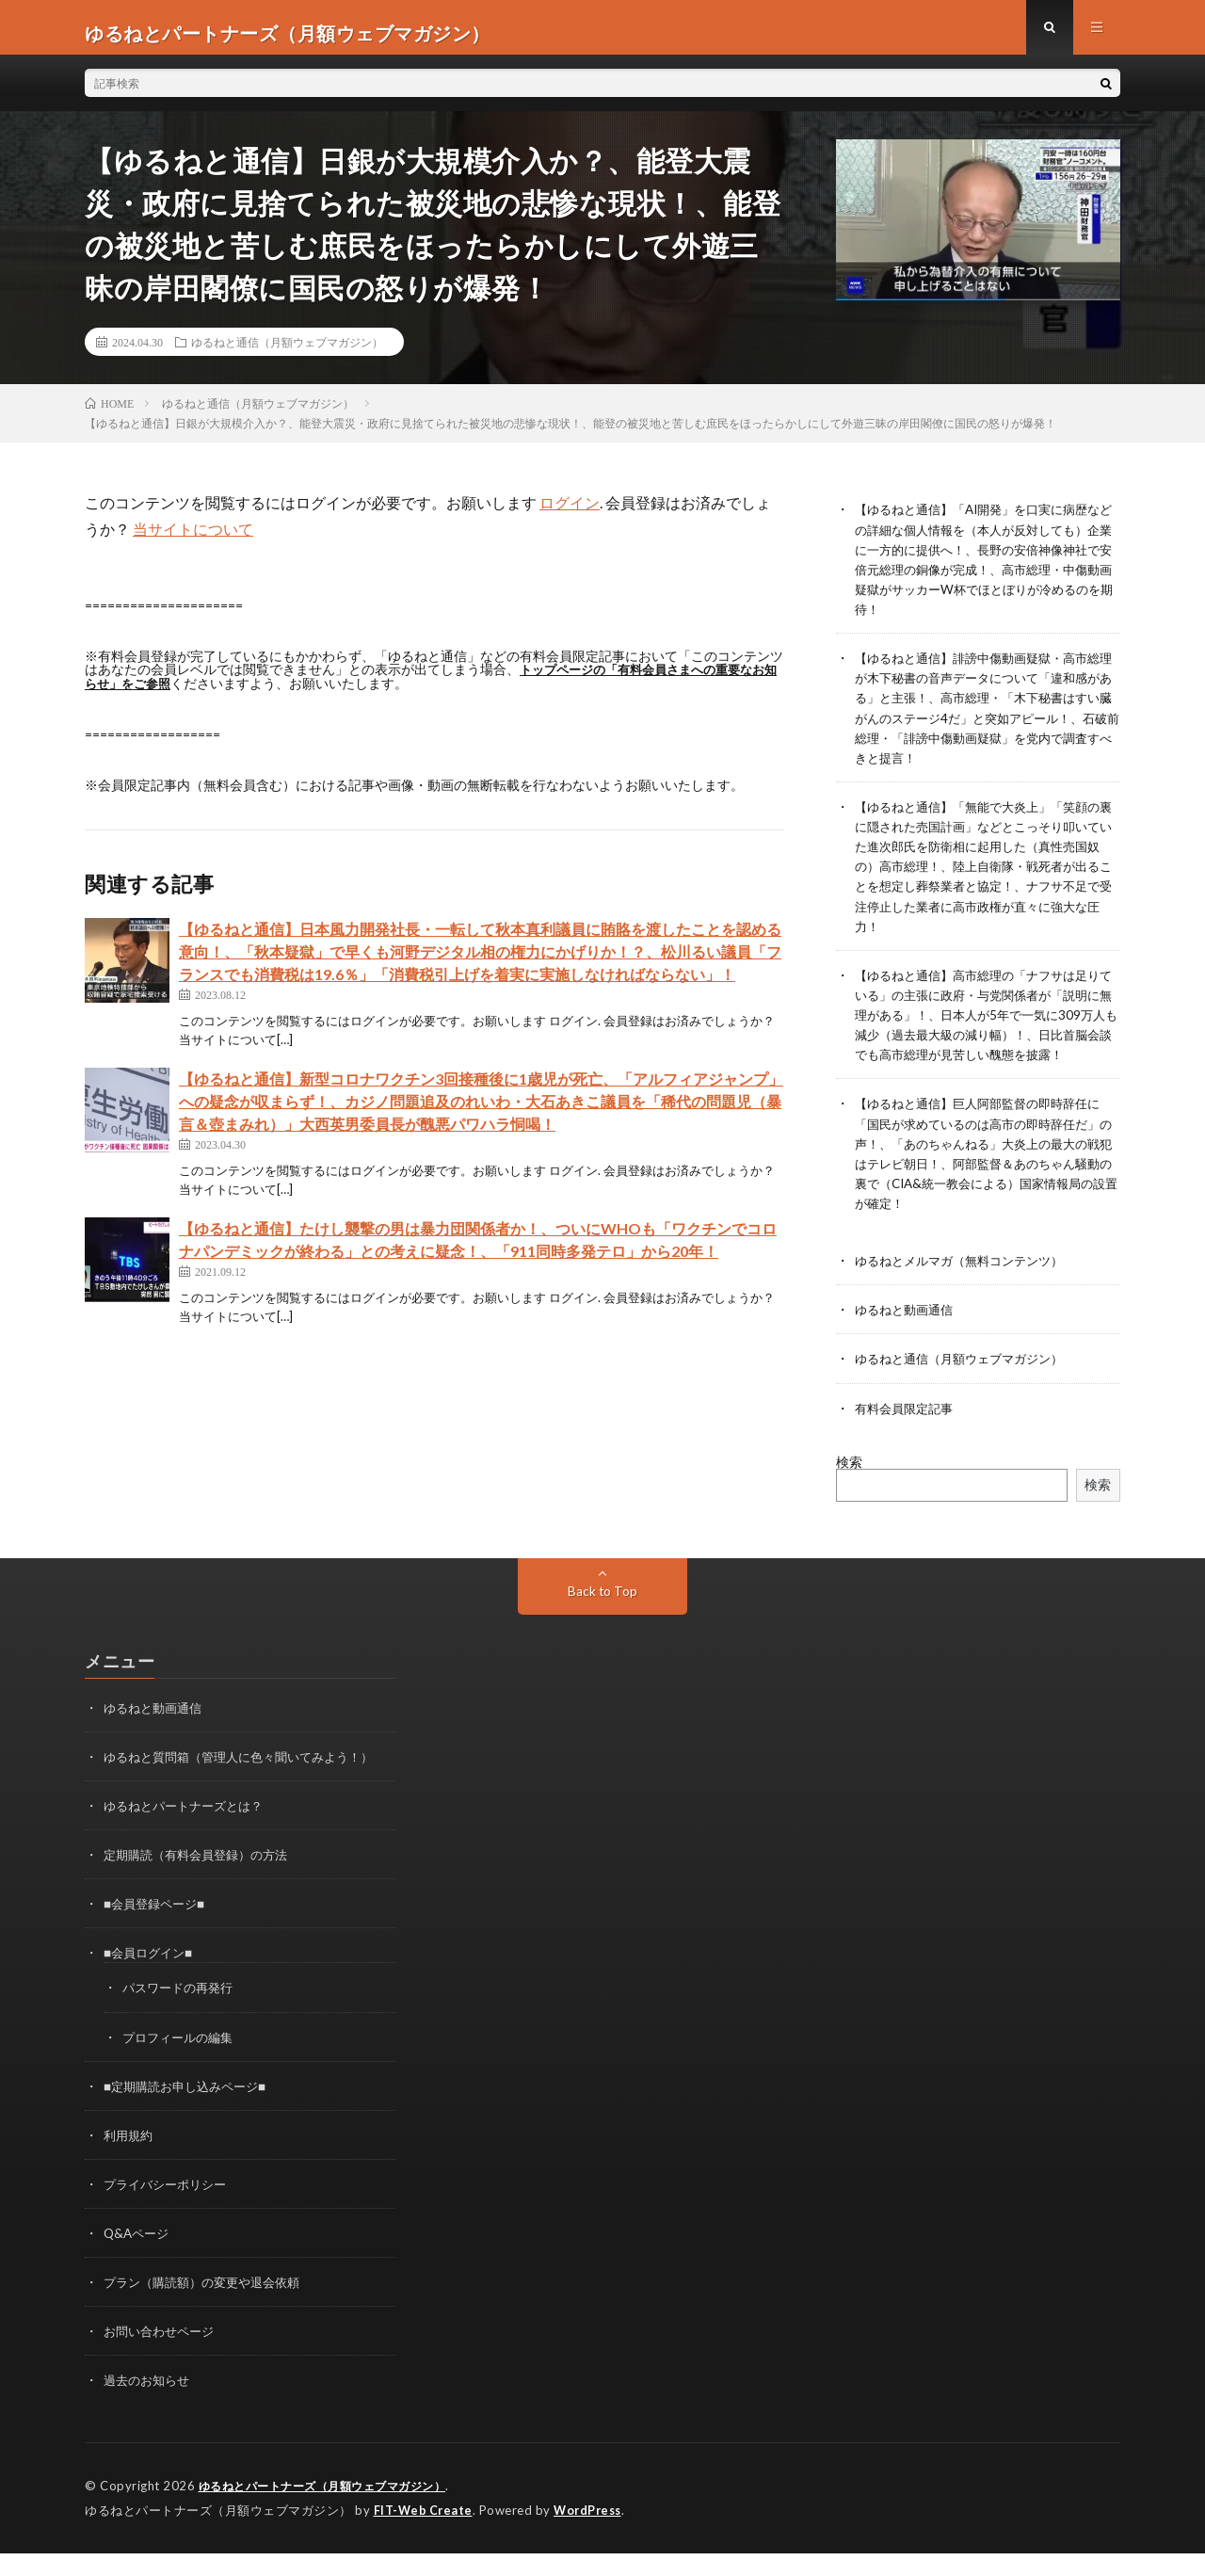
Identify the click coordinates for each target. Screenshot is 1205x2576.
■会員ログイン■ (151, 1979)
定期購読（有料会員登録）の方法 (202, 1881)
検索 (849, 1488)
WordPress (592, 2533)
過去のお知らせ (150, 2405)
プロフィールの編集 (181, 2062)
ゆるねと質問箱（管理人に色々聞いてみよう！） (249, 1783)
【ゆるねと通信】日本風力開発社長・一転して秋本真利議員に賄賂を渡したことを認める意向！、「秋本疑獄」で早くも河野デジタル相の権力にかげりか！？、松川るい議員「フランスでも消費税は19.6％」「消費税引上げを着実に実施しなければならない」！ (480, 961)
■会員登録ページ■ (158, 1930)
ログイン (569, 514)
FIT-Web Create (424, 2533)
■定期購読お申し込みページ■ (191, 2111)
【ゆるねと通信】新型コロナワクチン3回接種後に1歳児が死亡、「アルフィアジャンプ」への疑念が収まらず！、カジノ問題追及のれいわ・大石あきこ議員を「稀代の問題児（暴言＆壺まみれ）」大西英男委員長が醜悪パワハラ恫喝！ (481, 1111)
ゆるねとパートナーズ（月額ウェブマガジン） (332, 2510)
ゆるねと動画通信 (907, 1336)
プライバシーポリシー (169, 2209)
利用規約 (130, 2160)
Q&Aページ (138, 2258)
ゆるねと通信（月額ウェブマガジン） (287, 353)
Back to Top (603, 1617)
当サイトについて (193, 540)
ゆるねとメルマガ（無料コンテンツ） (967, 1288)
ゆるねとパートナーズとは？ (189, 1832)
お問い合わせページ (163, 2356)
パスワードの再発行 (181, 2013)
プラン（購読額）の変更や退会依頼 (209, 2307)
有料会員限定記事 (907, 1434)
